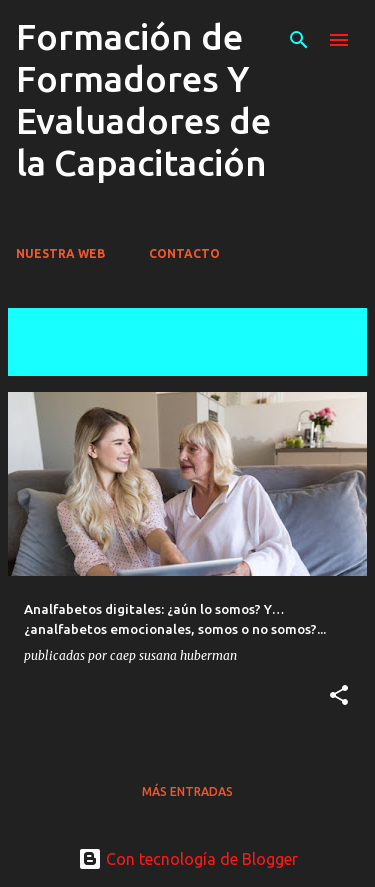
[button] (339, 696)
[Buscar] (299, 40)
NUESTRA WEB (60, 253)
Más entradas (187, 791)
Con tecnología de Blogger (188, 859)
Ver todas (58, 357)
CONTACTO (184, 253)
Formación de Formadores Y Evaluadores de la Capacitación (143, 99)
